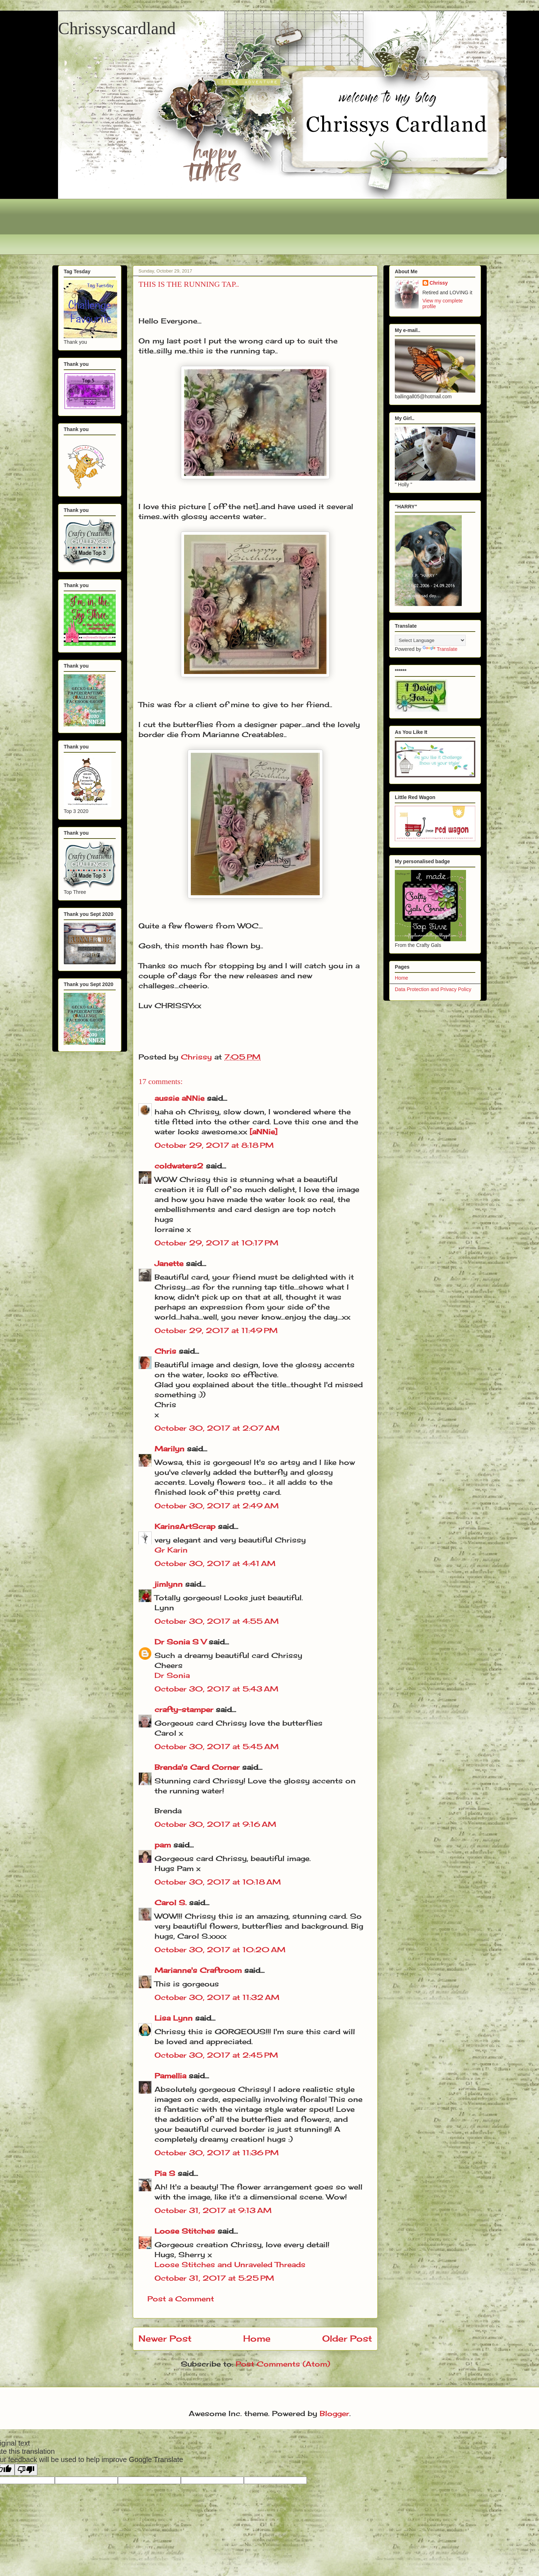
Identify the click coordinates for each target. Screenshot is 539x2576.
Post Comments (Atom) (283, 2363)
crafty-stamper (184, 1709)
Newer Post (165, 2338)
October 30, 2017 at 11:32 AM (217, 1997)
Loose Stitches (185, 2231)
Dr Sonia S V (180, 1641)
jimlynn (169, 1584)
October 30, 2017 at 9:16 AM (215, 1824)
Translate (440, 649)
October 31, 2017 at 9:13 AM (213, 2210)
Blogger (334, 2413)
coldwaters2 (179, 1165)
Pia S (165, 2173)
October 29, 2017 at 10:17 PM (216, 1242)
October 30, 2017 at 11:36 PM (217, 2152)
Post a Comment (180, 2298)
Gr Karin (171, 1549)
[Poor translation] (26, 2470)
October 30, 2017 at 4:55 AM (217, 1621)
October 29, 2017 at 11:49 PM (216, 1330)
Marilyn (169, 1448)
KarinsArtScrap (185, 1526)
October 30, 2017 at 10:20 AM (220, 1949)
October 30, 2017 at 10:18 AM (218, 1881)
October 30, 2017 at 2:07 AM (217, 1428)
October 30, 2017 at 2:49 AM (217, 1505)
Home (257, 2338)
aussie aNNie (179, 1098)
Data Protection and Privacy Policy (433, 989)
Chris (165, 1351)
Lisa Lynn (174, 2017)
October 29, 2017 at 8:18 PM (214, 1145)
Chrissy (439, 283)
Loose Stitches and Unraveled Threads (230, 2264)
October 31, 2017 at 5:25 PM (214, 2278)
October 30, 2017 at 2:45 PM (216, 2055)
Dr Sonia (172, 1675)
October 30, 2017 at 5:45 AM (217, 1746)
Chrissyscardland (117, 28)
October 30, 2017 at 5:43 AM (216, 1688)
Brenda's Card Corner (197, 1767)
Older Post (347, 2338)
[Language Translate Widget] (430, 640)
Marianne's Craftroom (198, 1970)
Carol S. (171, 1902)
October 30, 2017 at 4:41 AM (215, 1563)
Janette (169, 1263)
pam (163, 1844)
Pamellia (170, 2075)
